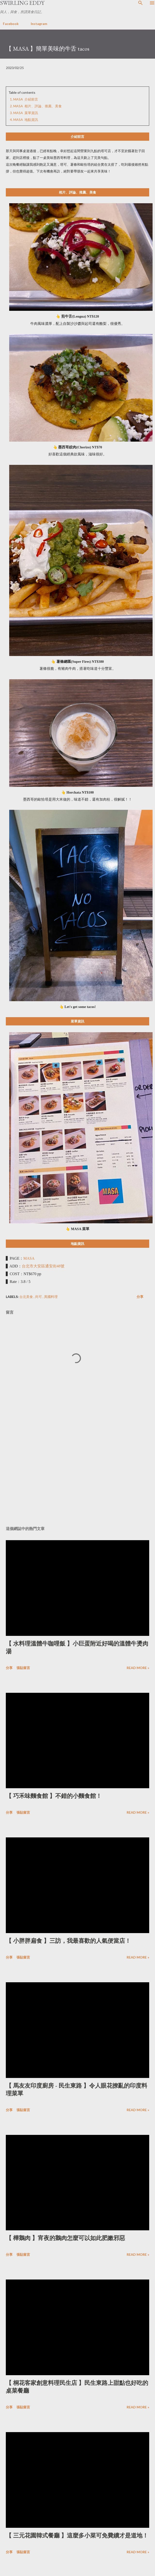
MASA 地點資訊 (25, 119)
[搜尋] (140, 3)
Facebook (8, 24)
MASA (28, 1258)
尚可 (39, 1297)
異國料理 (51, 1297)
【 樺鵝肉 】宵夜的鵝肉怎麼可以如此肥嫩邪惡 (65, 2238)
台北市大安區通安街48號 (43, 1266)
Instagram (36, 24)
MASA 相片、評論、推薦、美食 (37, 106)
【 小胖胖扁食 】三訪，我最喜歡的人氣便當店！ (68, 1940)
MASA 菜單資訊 (25, 113)
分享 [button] (140, 1297)
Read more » (138, 1668)
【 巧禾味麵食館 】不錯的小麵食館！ (54, 1796)
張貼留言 (23, 1668)
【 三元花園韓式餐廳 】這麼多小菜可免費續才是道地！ (77, 2535)
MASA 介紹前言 (25, 99)
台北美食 (26, 1297)
